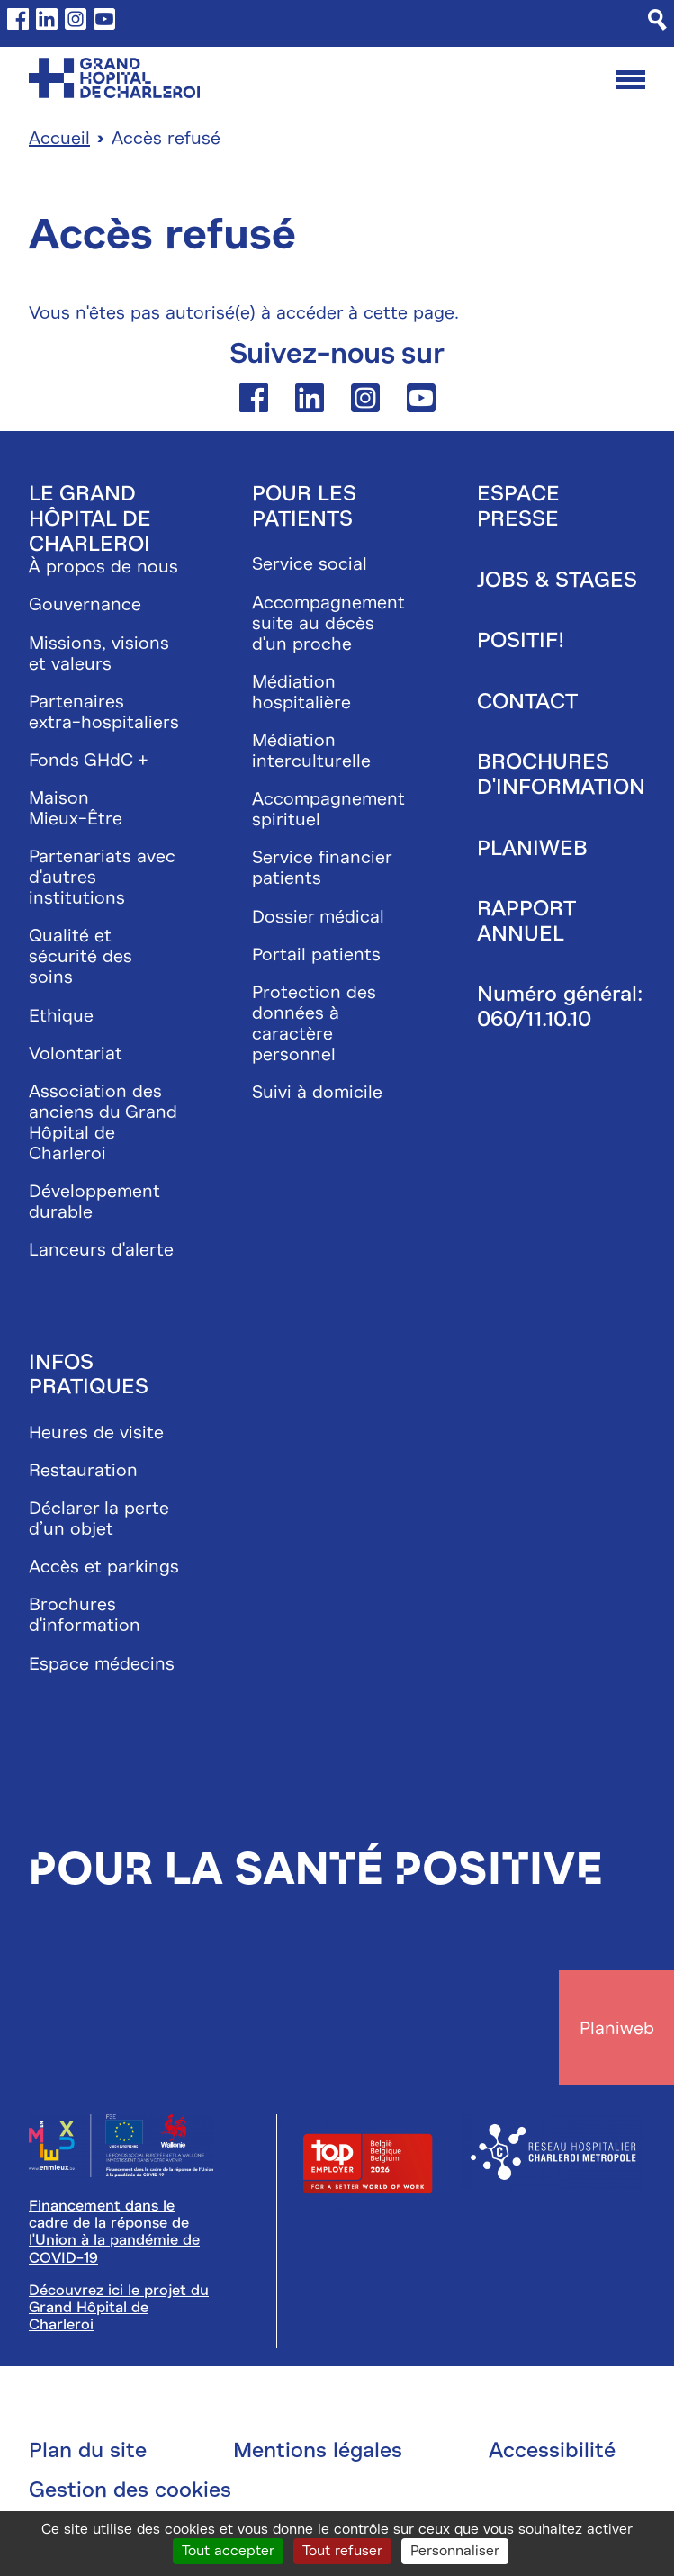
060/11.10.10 (534, 1018)
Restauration (83, 1470)
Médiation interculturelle (311, 750)
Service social (309, 564)
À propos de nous (103, 566)
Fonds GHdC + (88, 760)
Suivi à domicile (317, 1092)
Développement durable (94, 1201)
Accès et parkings (104, 1566)
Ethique (61, 1015)
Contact (527, 701)
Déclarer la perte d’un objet (99, 1518)
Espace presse (518, 506)
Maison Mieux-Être (75, 808)
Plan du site (88, 2449)
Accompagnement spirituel (328, 809)
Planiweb (532, 847)
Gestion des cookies (130, 2489)
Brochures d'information (84, 1614)
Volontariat (75, 1053)
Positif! (520, 639)
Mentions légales (317, 2449)
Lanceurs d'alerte (101, 1249)
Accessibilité (552, 2449)
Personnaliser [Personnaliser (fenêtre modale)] (454, 2551)
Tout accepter (228, 2551)
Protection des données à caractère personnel (314, 1023)
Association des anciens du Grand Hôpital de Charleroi (103, 1122)
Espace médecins (102, 1664)
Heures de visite (96, 1432)
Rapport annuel (526, 921)
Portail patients (316, 954)
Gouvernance (85, 604)
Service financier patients (321, 867)
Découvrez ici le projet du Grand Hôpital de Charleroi (119, 2308)
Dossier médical (318, 916)
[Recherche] (657, 20)
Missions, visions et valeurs (99, 653)
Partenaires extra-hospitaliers (104, 712)
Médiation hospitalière (301, 692)
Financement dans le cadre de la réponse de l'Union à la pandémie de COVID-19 (114, 2231)
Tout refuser (342, 2551)
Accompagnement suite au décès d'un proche (328, 623)
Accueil (59, 138)
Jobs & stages (557, 579)
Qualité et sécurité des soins (80, 956)
